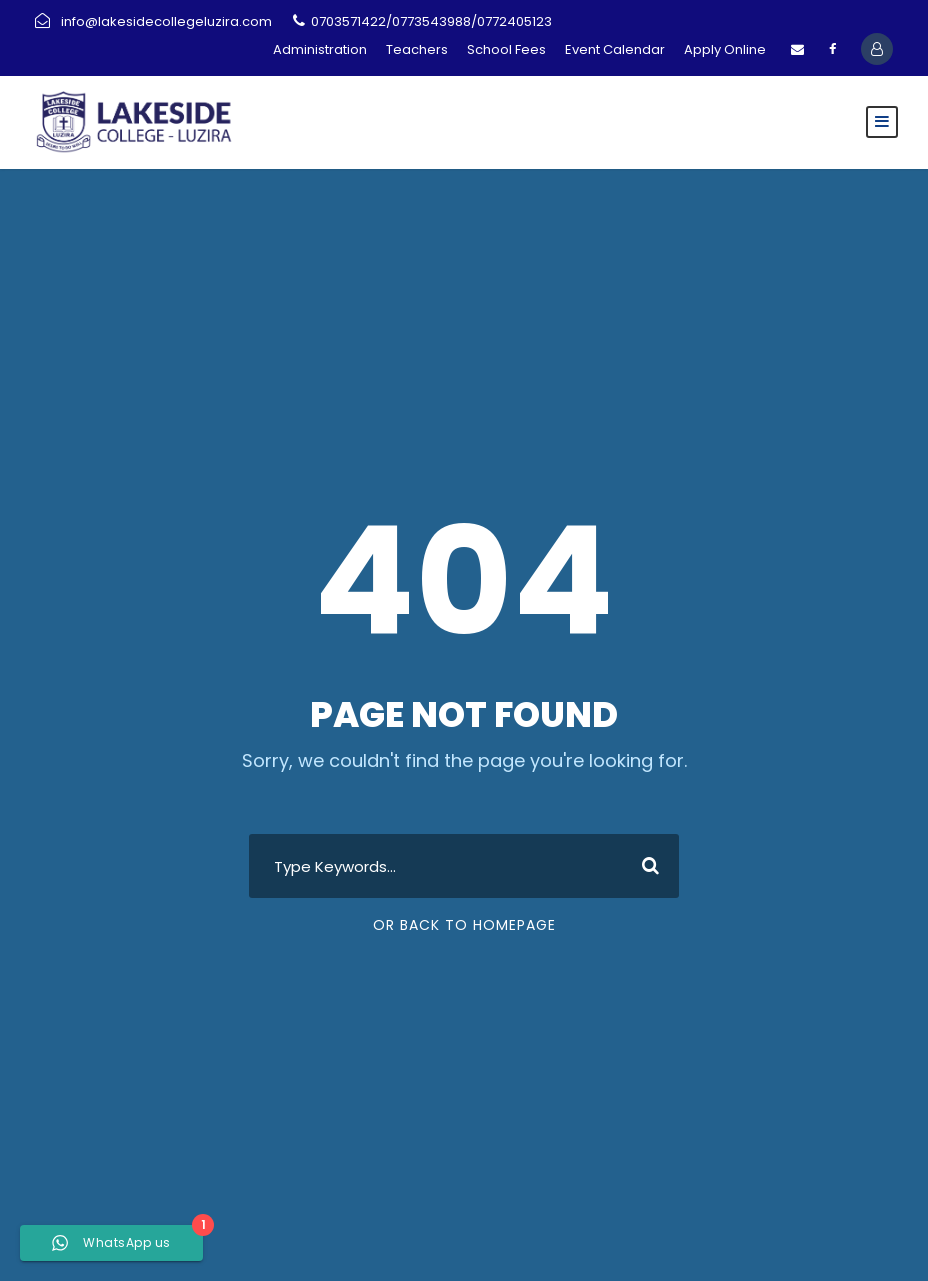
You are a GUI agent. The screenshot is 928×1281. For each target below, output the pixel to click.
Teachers (417, 49)
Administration (320, 49)
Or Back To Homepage (464, 925)
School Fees (506, 49)
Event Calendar (615, 49)
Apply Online (725, 49)
